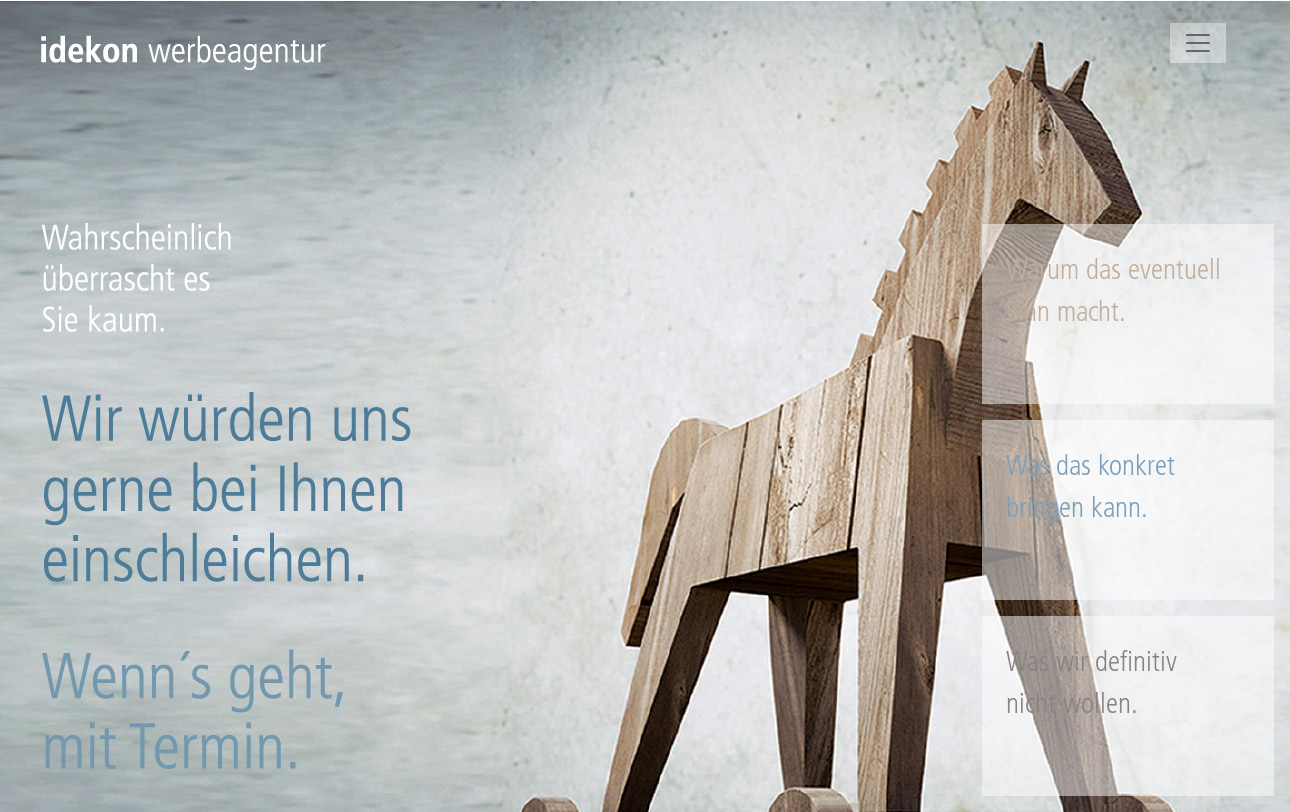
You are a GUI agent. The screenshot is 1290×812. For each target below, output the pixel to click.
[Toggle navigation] (1198, 43)
